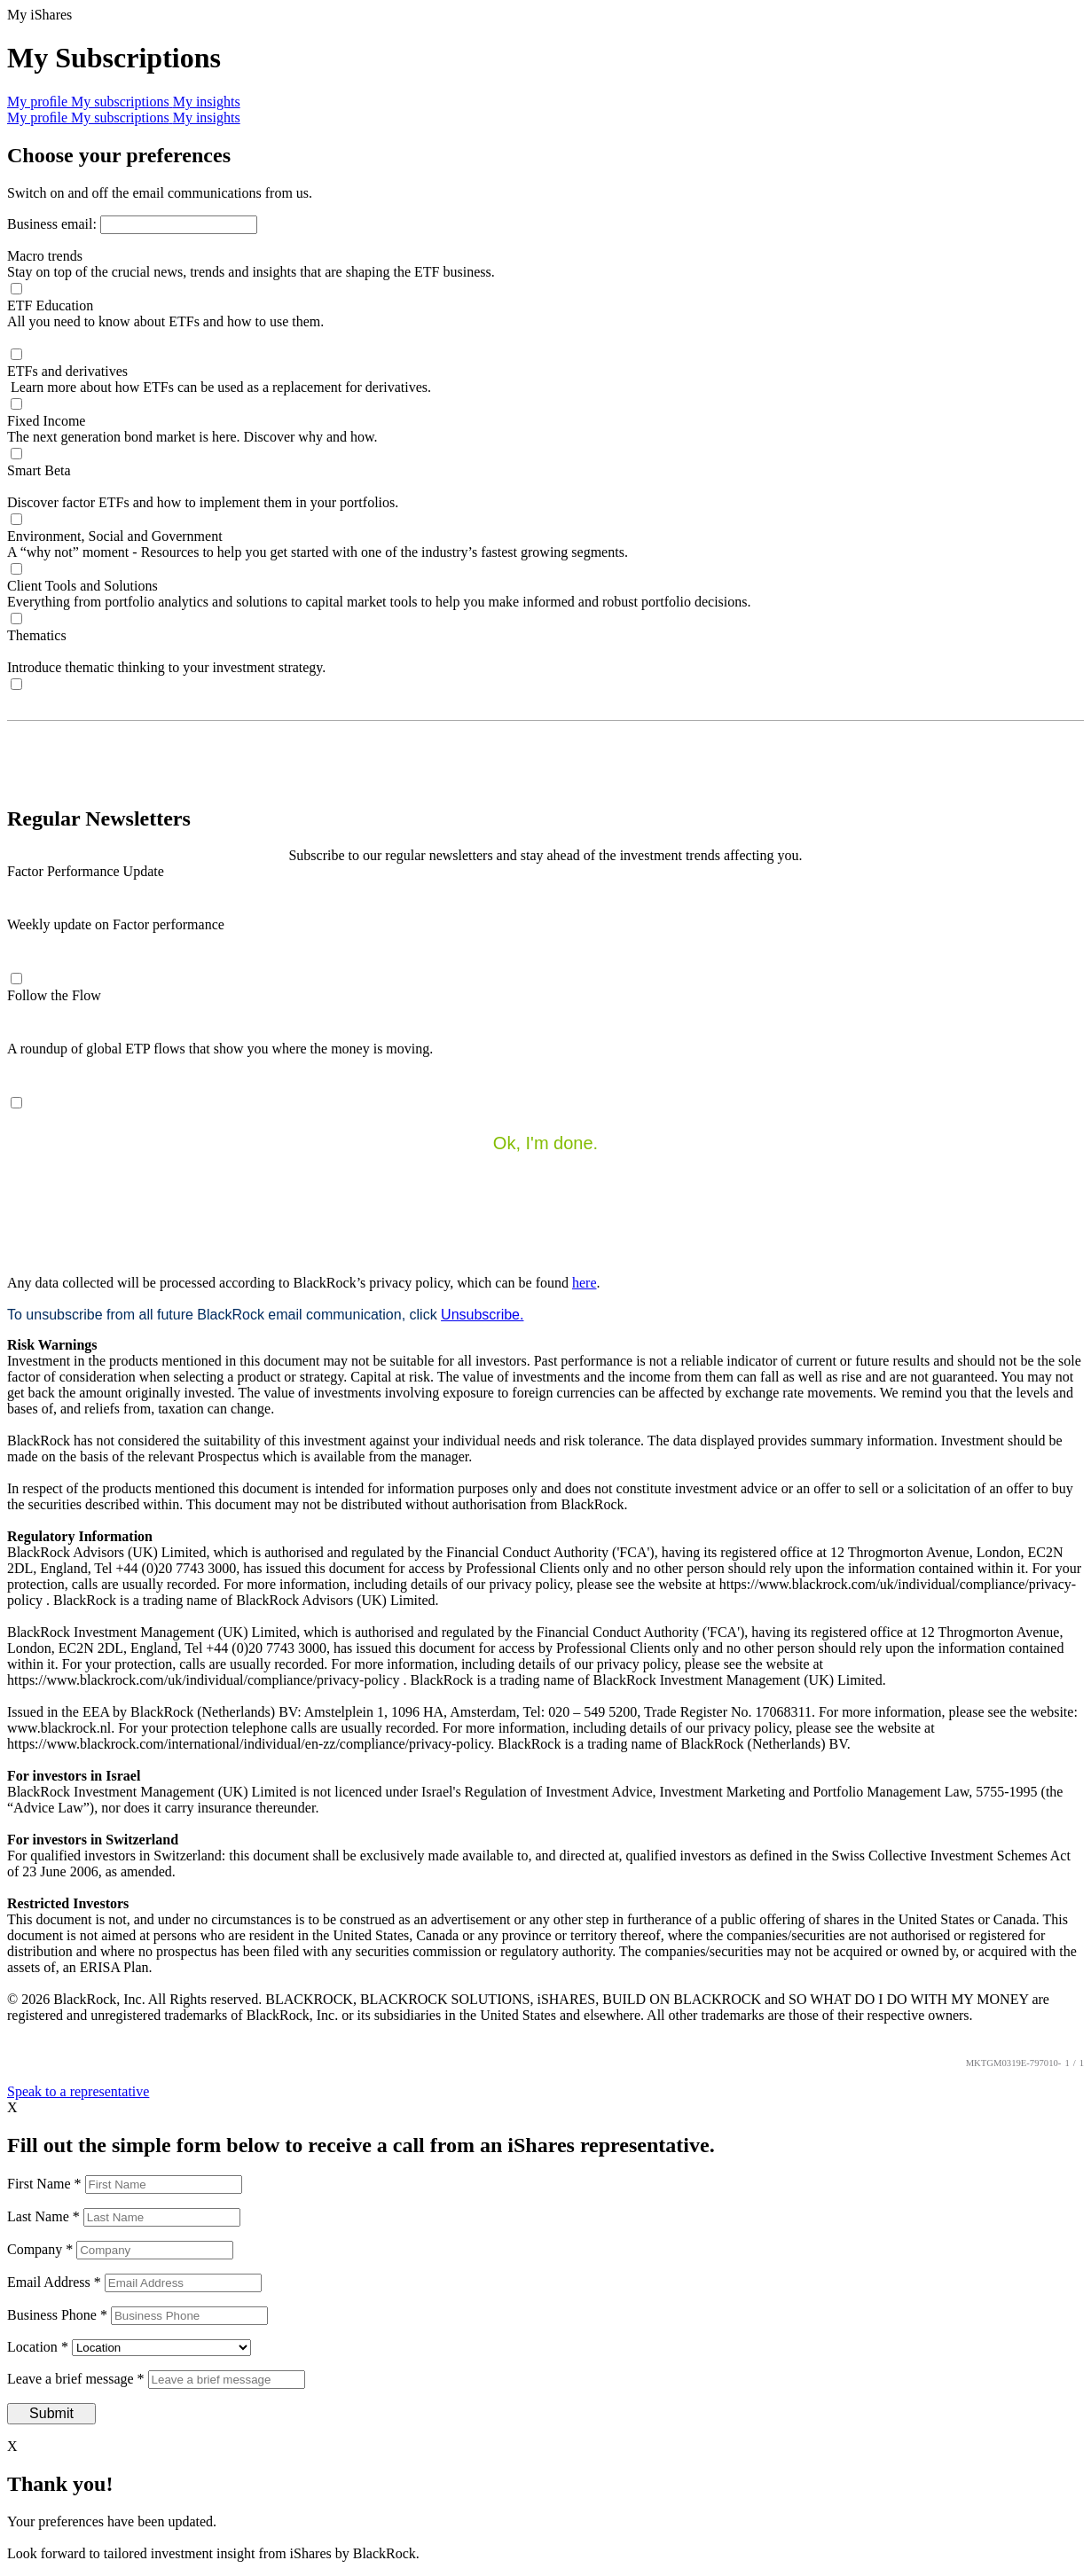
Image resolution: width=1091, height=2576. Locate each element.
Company (41, 2249)
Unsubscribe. (482, 1314)
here (584, 1282)
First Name (46, 2183)
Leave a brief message (77, 2378)
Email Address (56, 2282)
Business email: (53, 223)
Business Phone (59, 2314)
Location (39, 2346)
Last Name (45, 2216)
